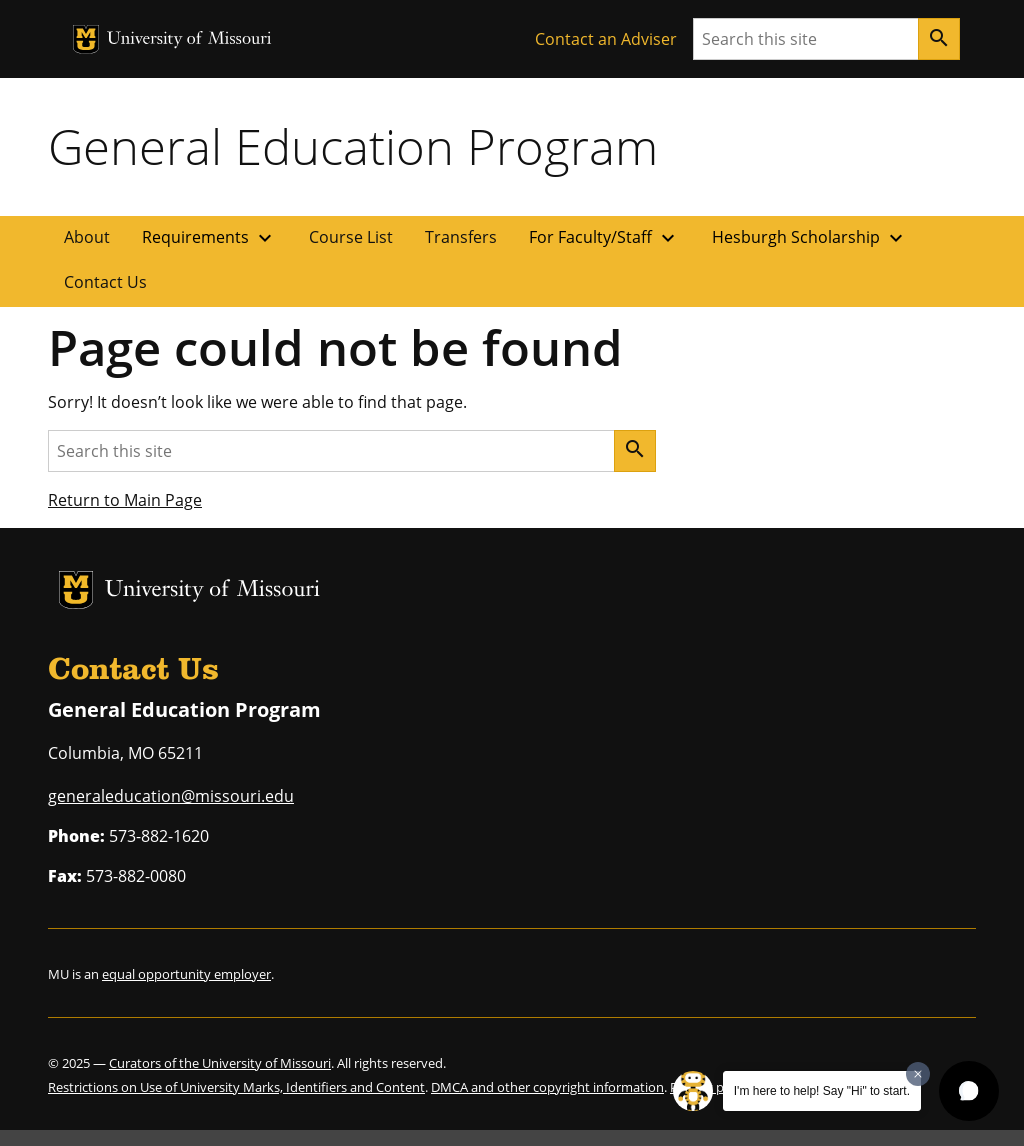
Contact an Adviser (606, 39)
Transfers (461, 237)
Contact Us (105, 282)
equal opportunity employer (186, 974)
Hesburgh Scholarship (810, 238)
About (87, 237)
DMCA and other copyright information (547, 1087)
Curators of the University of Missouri (220, 1063)
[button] (969, 1091)
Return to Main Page (125, 500)
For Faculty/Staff (604, 238)
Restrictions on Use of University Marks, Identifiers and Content (236, 1087)
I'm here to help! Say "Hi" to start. (822, 1091)
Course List (351, 237)
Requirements (209, 238)
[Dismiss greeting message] (918, 1074)
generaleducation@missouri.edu (171, 796)
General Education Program (353, 146)
